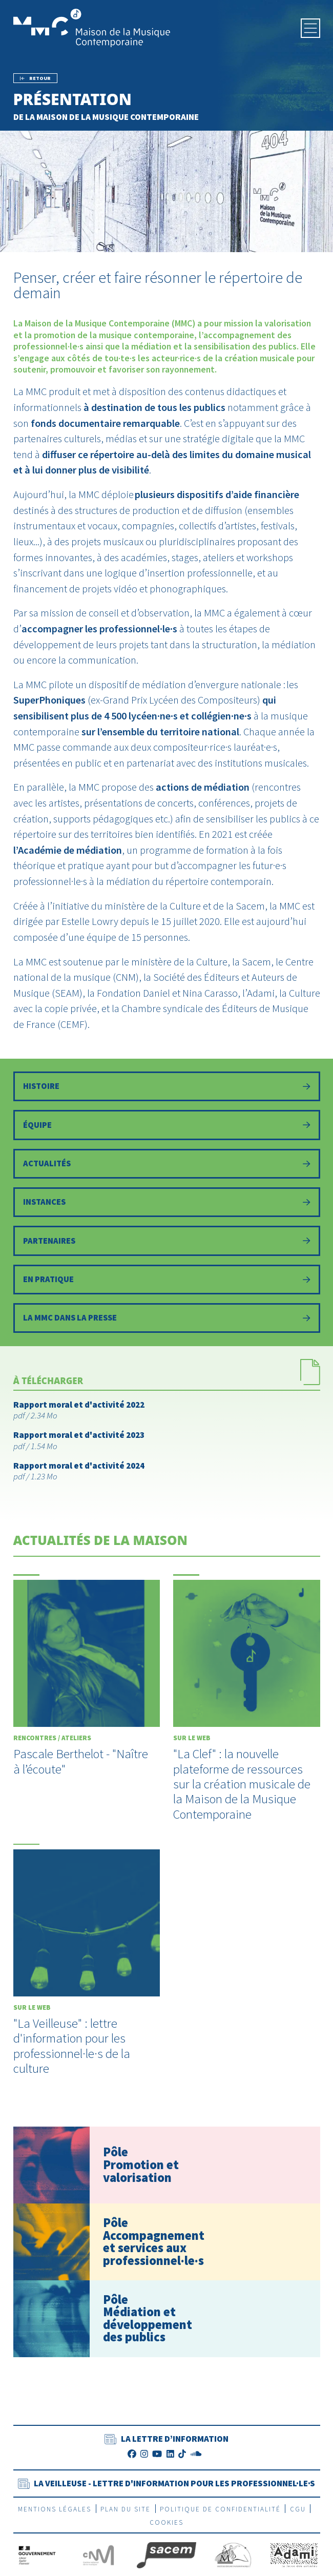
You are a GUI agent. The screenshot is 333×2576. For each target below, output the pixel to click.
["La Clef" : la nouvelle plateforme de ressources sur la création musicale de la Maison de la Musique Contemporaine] (246, 1705)
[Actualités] (166, 1166)
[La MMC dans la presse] (166, 1324)
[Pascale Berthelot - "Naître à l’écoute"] (86, 1682)
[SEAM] (233, 2561)
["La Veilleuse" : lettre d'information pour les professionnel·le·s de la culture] (86, 1967)
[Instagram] (144, 2461)
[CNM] (98, 2561)
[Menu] (310, 28)
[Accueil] (91, 27)
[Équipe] (166, 1126)
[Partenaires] (166, 1245)
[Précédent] (35, 78)
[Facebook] (132, 2461)
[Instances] (166, 1205)
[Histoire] (166, 1086)
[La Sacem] (166, 2561)
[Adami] (293, 2561)
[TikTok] (182, 2461)
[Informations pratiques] (166, 1285)
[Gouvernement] (37, 2561)
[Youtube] (157, 2461)
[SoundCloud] (196, 2461)
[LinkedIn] (170, 2461)
